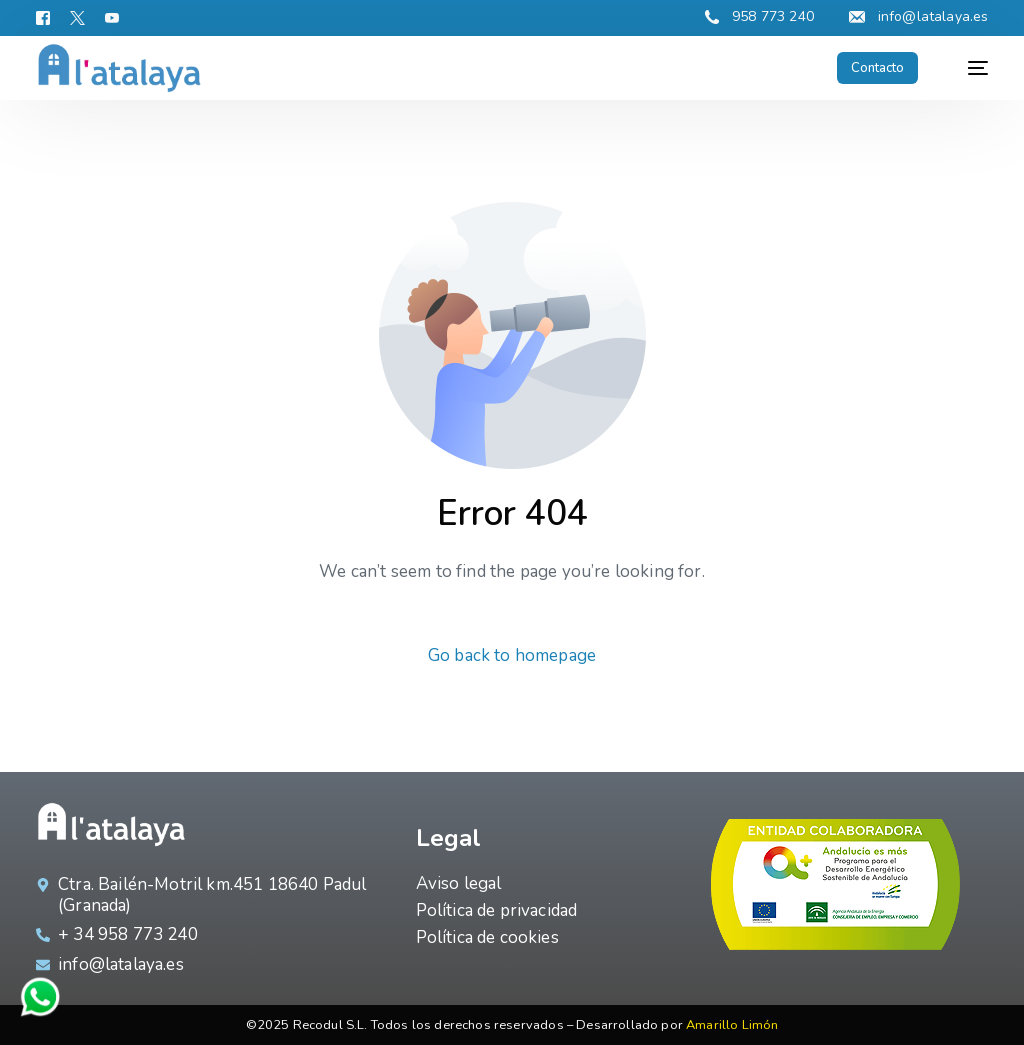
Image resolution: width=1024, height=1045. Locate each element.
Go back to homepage (512, 655)
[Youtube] (112, 17)
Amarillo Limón (732, 1025)
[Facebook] (48, 17)
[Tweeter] (77, 17)
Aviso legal (459, 883)
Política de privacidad (497, 910)
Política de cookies (487, 937)
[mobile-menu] (968, 68)
